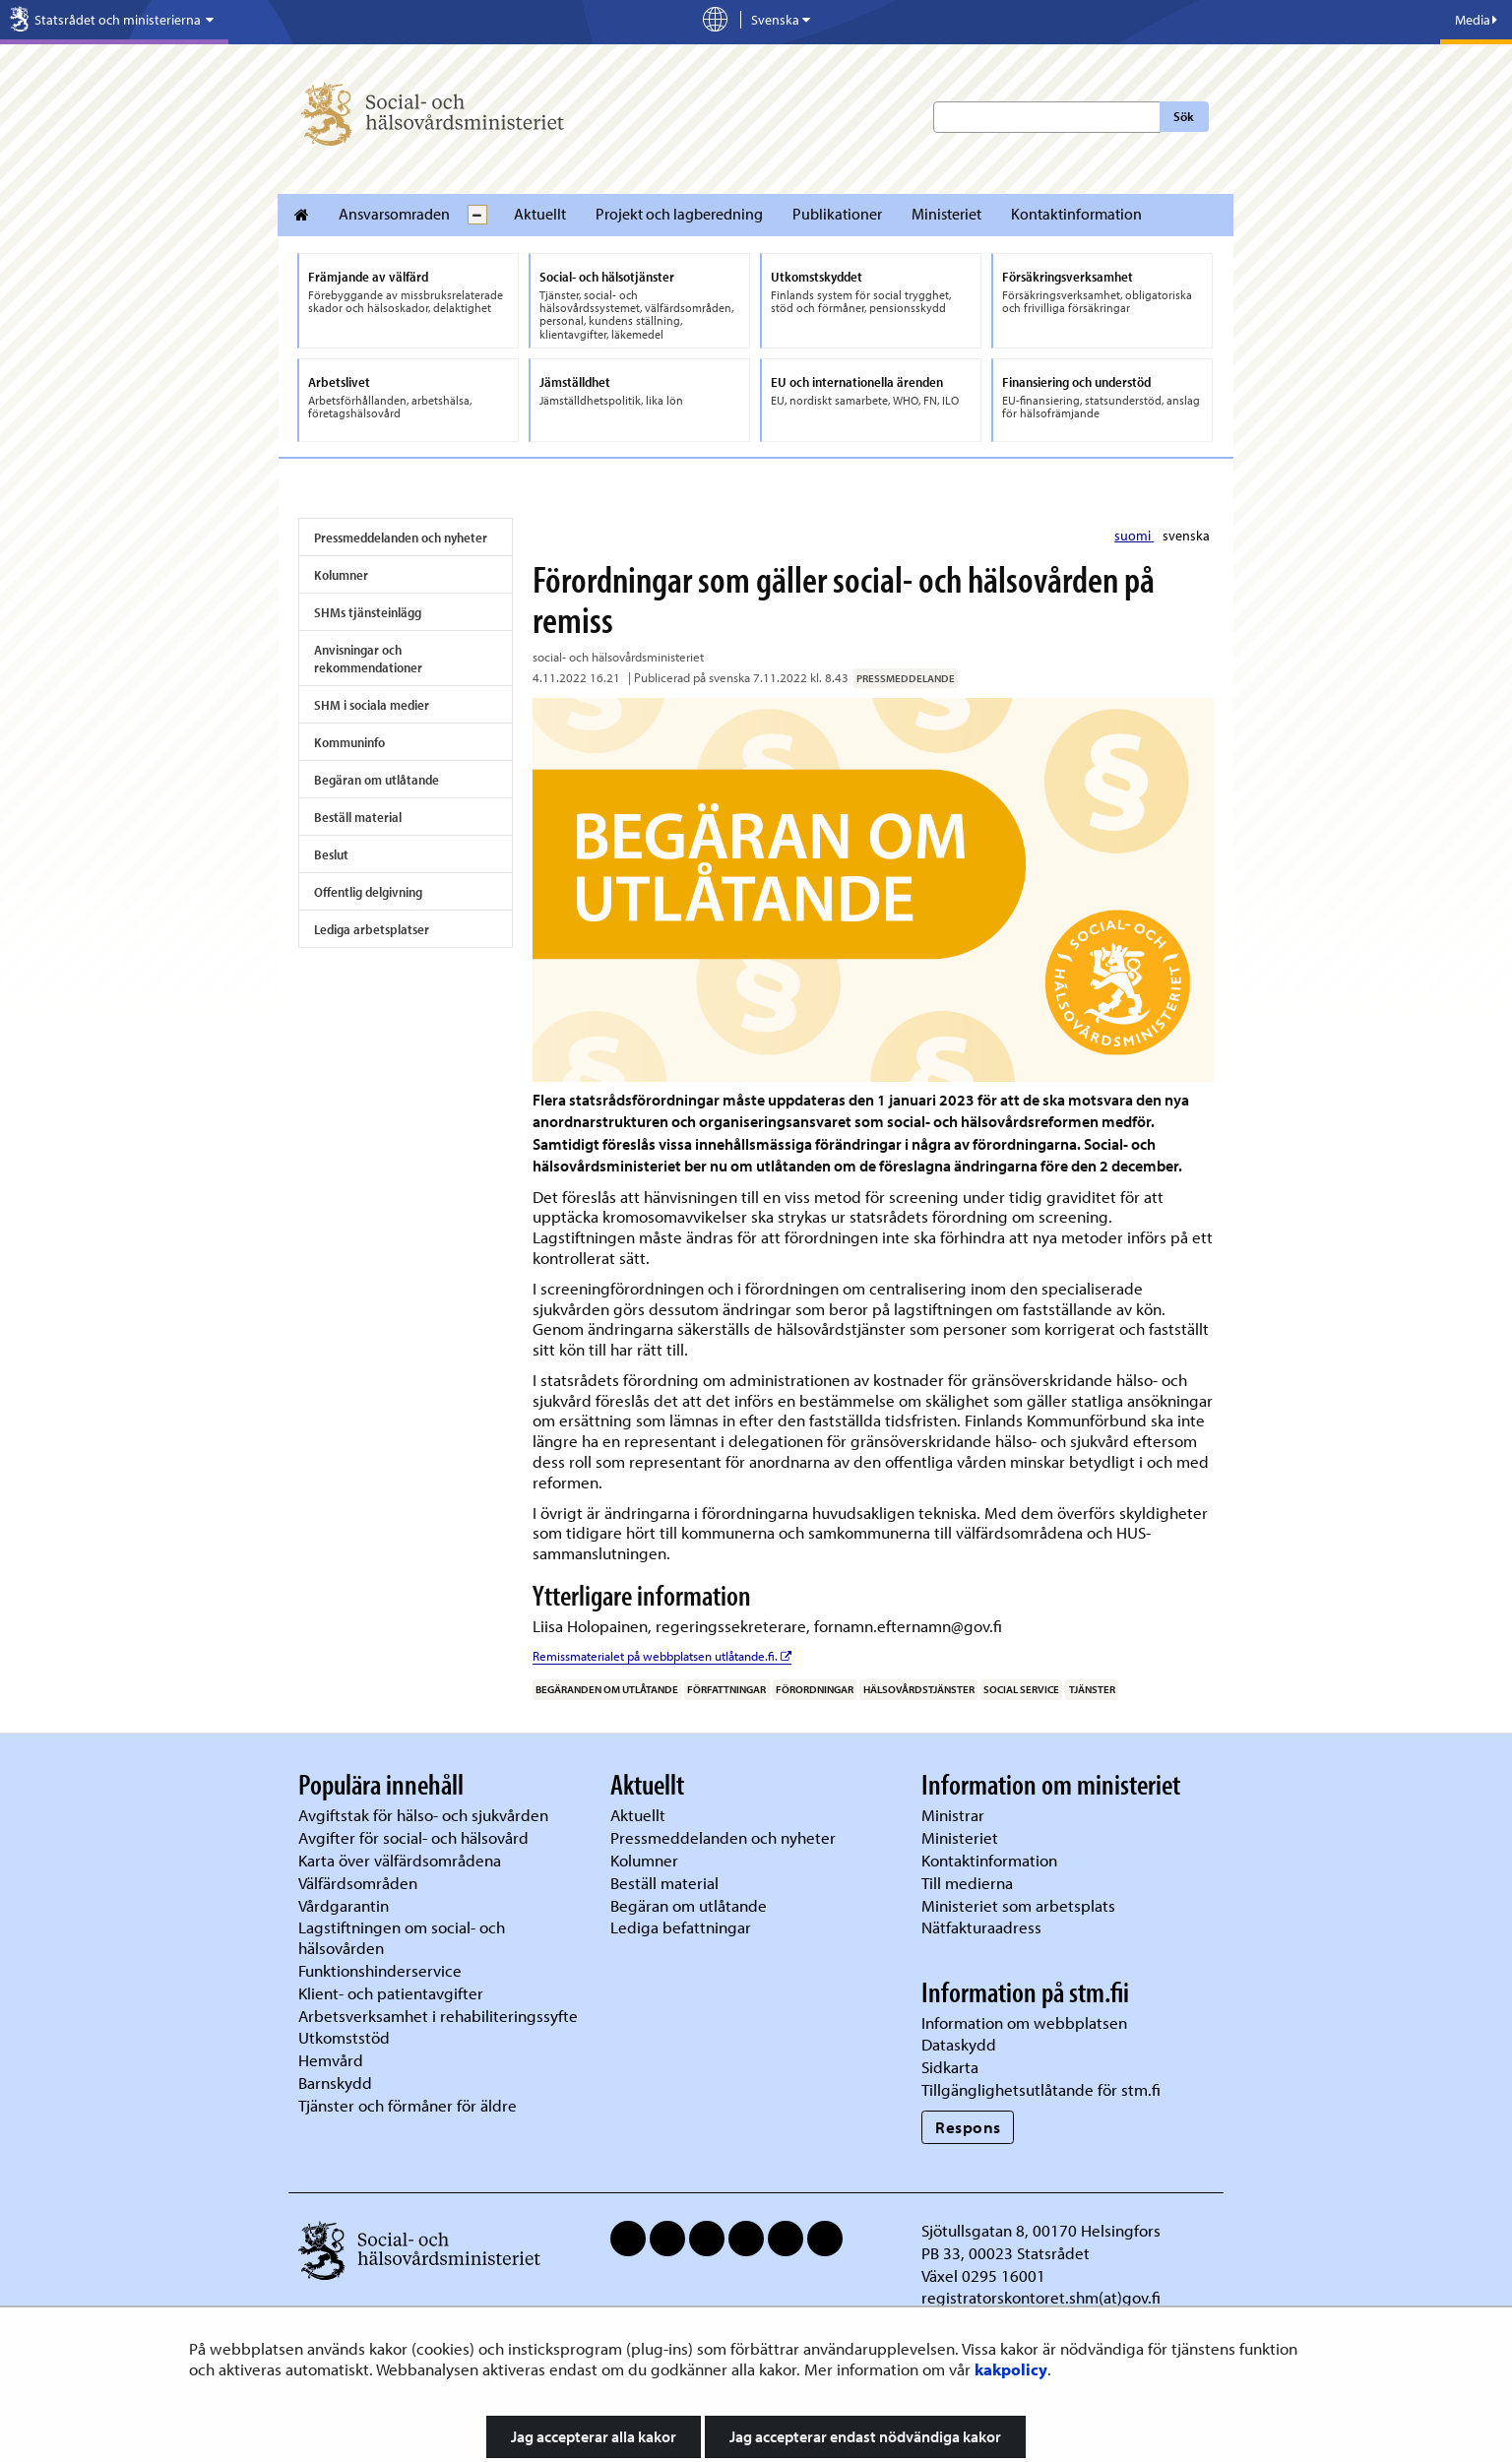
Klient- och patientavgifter (390, 1993)
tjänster (1092, 1689)
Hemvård (330, 2060)
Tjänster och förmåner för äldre (407, 2105)
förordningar (814, 1689)
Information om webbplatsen (1024, 2022)
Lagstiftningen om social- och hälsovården (401, 1937)
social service (1021, 1689)
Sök (1183, 116)
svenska (1186, 535)
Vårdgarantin (343, 1905)
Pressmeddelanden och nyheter (400, 537)
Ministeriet (946, 213)
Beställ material (358, 817)
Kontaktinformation (1076, 213)
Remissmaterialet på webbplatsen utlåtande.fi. (662, 1656)
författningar (726, 1689)
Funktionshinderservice (380, 1970)
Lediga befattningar (680, 1927)
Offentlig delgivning (368, 892)
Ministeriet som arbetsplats (1018, 1905)
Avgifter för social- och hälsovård (413, 1837)
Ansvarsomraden (394, 213)
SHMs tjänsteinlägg (367, 612)
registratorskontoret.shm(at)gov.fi (1041, 2297)
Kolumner (341, 575)
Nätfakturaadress (981, 1927)
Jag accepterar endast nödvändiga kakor (865, 2436)
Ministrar (952, 1814)
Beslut (331, 854)
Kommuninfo (349, 742)
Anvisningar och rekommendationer (368, 658)
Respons (968, 2126)
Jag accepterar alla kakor (593, 2436)
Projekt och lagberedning (679, 213)
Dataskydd (958, 2044)
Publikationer (837, 213)
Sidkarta (949, 2066)
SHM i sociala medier (371, 705)
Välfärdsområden (357, 1882)
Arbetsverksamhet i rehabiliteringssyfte (440, 2015)
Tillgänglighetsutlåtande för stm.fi (1041, 2089)
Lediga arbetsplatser (371, 929)
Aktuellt (540, 213)
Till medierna (967, 1882)
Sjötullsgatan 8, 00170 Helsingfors (1041, 2230)
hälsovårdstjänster (919, 1689)
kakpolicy (1011, 2369)
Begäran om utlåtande (376, 780)
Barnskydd (335, 2082)
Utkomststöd (344, 2037)
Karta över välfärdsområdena (399, 1860)
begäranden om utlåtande (607, 1689)
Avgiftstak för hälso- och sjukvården (423, 1814)
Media (1476, 20)
